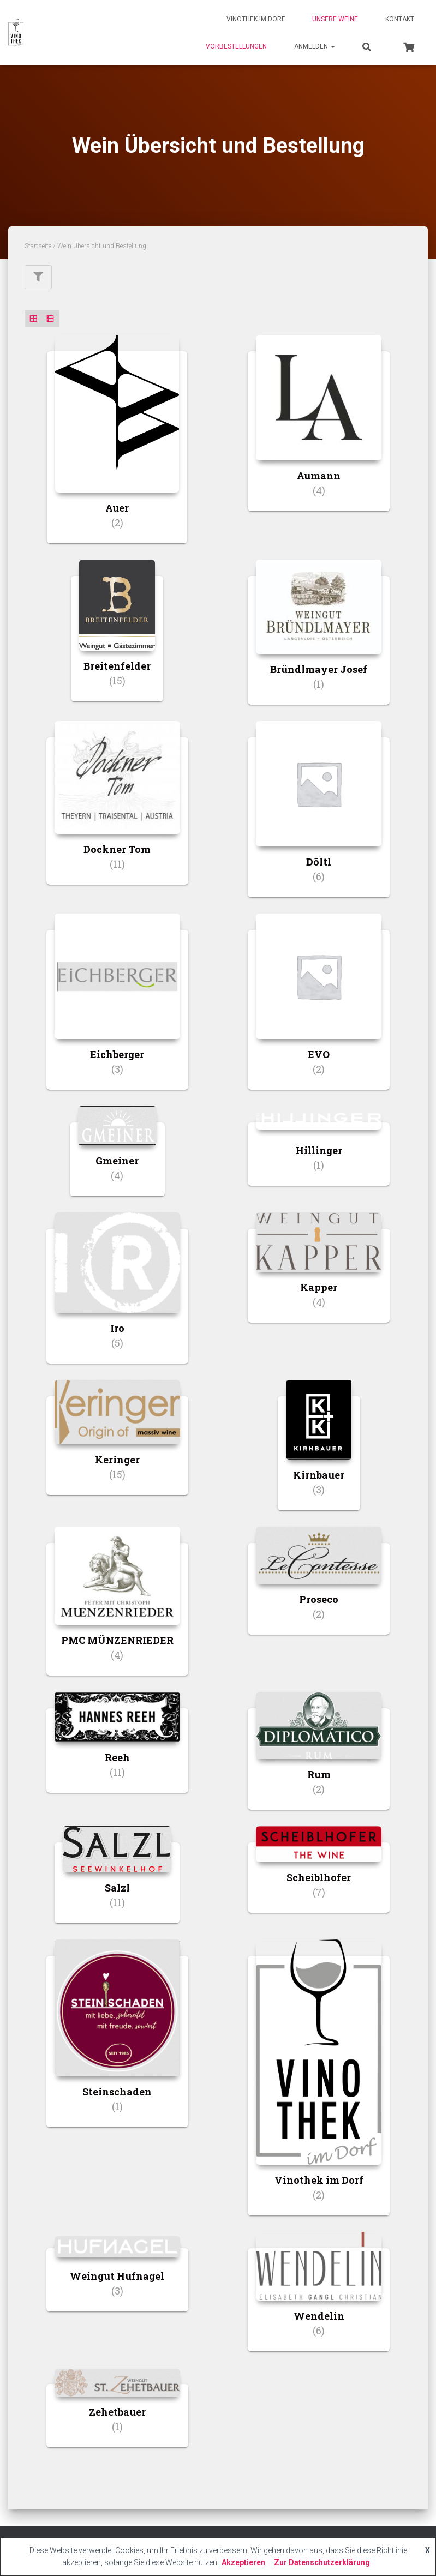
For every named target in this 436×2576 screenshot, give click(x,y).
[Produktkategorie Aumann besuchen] (319, 431)
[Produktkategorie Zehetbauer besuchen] (117, 2415)
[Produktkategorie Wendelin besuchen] (319, 2299)
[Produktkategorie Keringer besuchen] (117, 1445)
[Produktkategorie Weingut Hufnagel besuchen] (117, 2279)
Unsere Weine (335, 19)
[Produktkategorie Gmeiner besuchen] (117, 1159)
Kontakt (399, 19)
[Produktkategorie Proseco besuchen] (319, 1589)
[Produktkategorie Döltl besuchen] (319, 817)
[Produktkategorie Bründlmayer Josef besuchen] (319, 640)
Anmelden (314, 46)
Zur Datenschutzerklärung (322, 2562)
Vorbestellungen (236, 46)
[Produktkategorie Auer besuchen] (117, 447)
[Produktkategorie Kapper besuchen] (319, 1276)
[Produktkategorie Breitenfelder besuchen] (117, 638)
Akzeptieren (243, 2562)
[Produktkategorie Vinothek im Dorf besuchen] (319, 2085)
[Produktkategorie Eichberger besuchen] (117, 1010)
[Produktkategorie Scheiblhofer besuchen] (319, 1877)
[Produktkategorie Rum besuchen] (319, 1759)
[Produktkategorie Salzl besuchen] (117, 1882)
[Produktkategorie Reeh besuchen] (117, 1750)
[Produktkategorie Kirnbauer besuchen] (319, 1453)
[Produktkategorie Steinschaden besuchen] (117, 2041)
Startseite (38, 246)
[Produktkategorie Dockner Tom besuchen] (117, 811)
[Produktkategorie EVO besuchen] (319, 1010)
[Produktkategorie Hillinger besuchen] (319, 1154)
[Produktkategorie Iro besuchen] (117, 1296)
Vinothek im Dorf (255, 19)
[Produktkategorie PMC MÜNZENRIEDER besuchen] (117, 1609)
